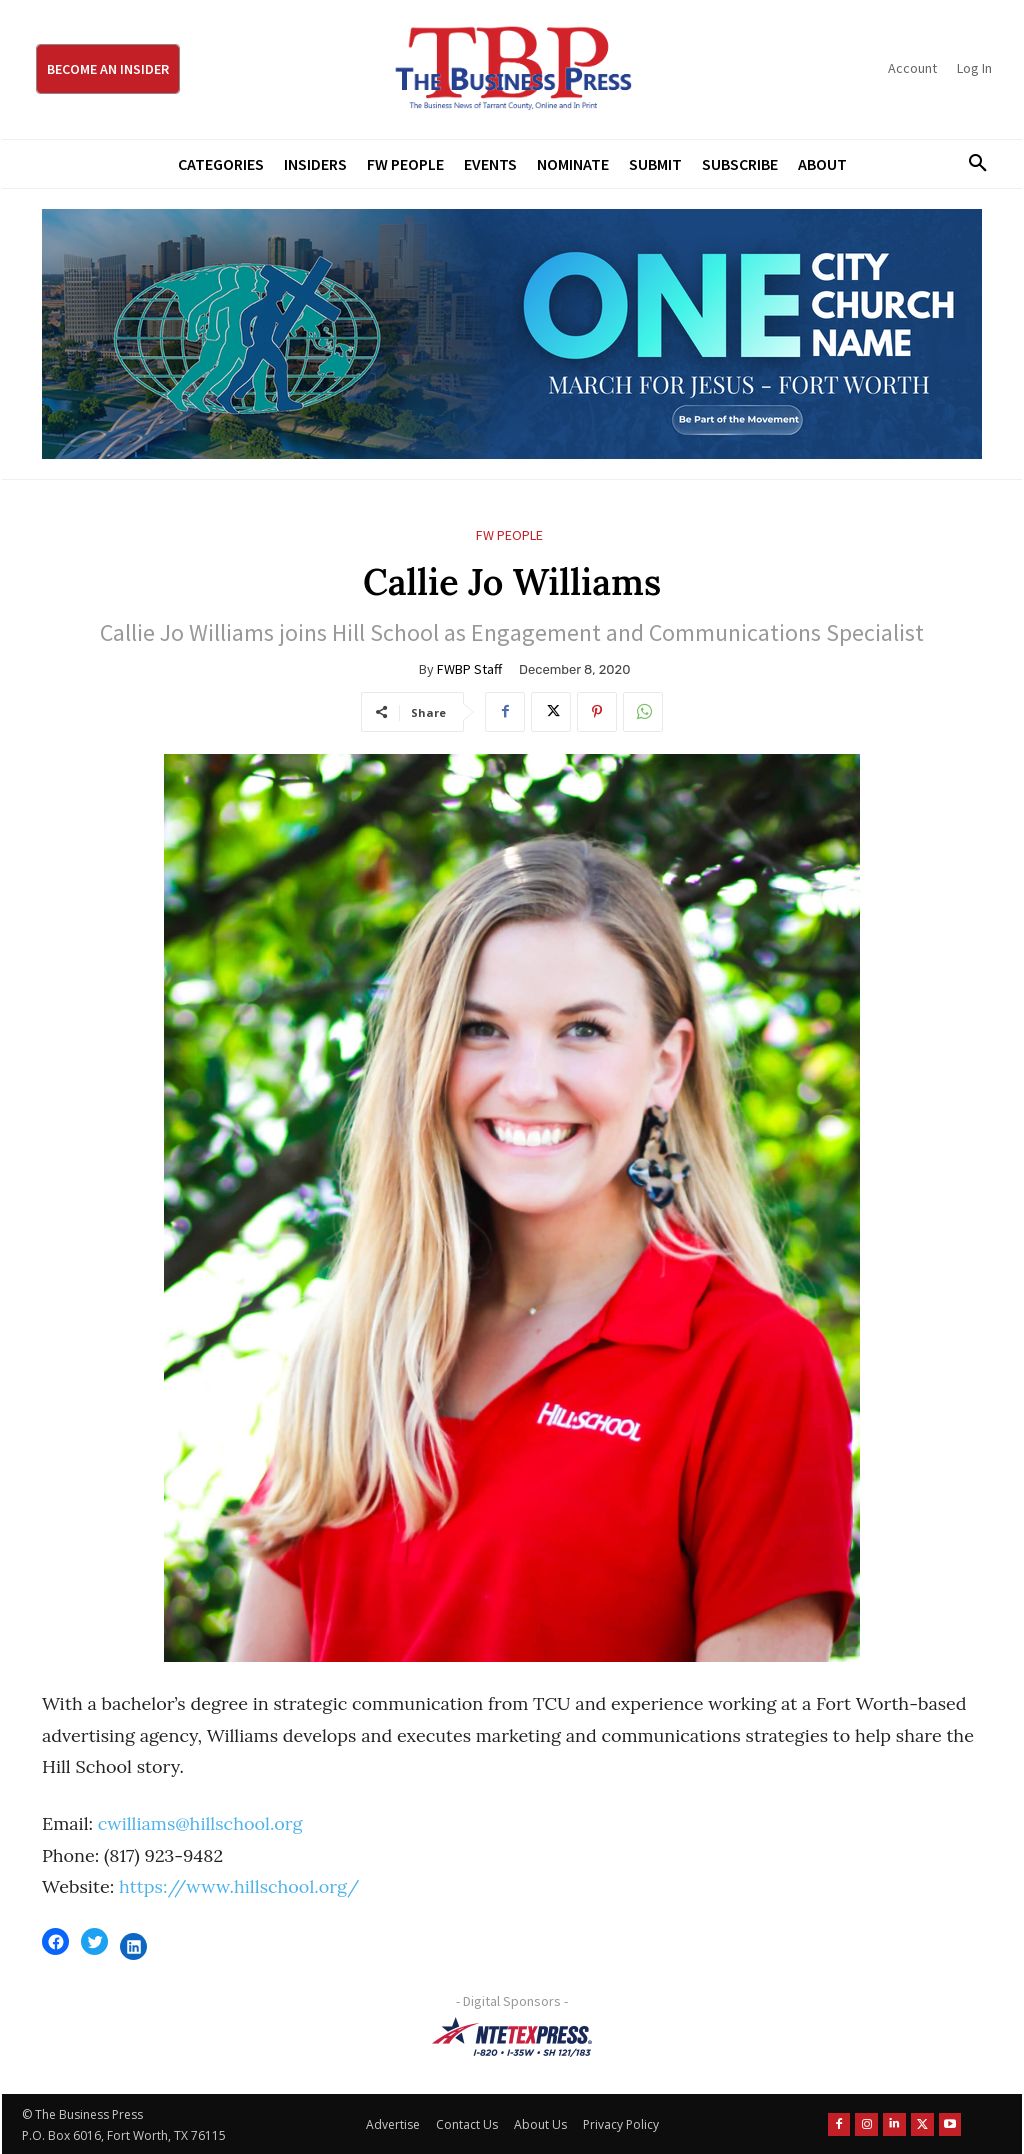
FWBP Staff (469, 669)
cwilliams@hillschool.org (200, 1823)
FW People (509, 535)
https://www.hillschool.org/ (239, 1886)
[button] (971, 164)
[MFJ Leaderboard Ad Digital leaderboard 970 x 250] (512, 334)
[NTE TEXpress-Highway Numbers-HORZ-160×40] (512, 2037)
